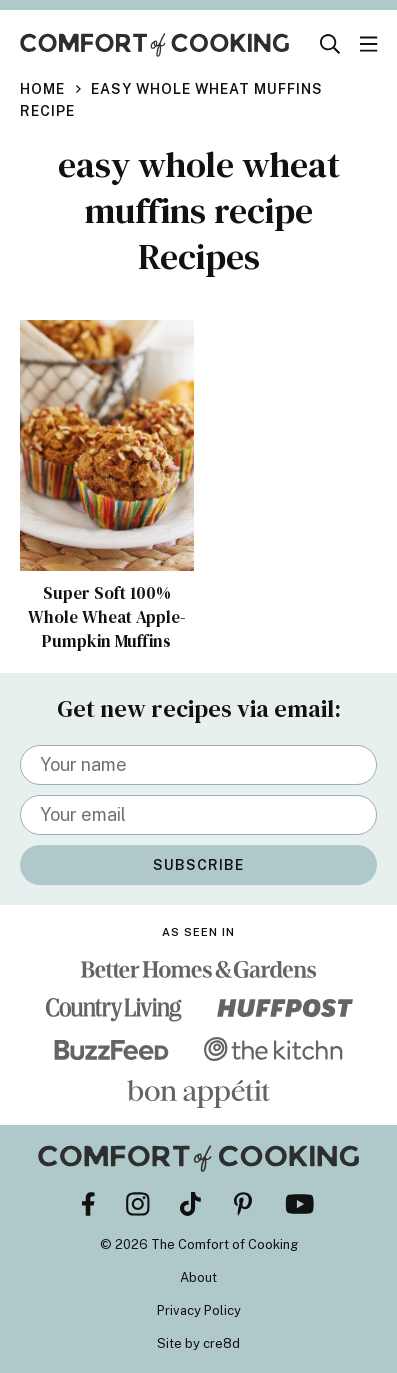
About (198, 1277)
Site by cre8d (198, 1343)
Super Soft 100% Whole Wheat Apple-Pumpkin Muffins (107, 617)
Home (42, 89)
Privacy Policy (199, 1310)
